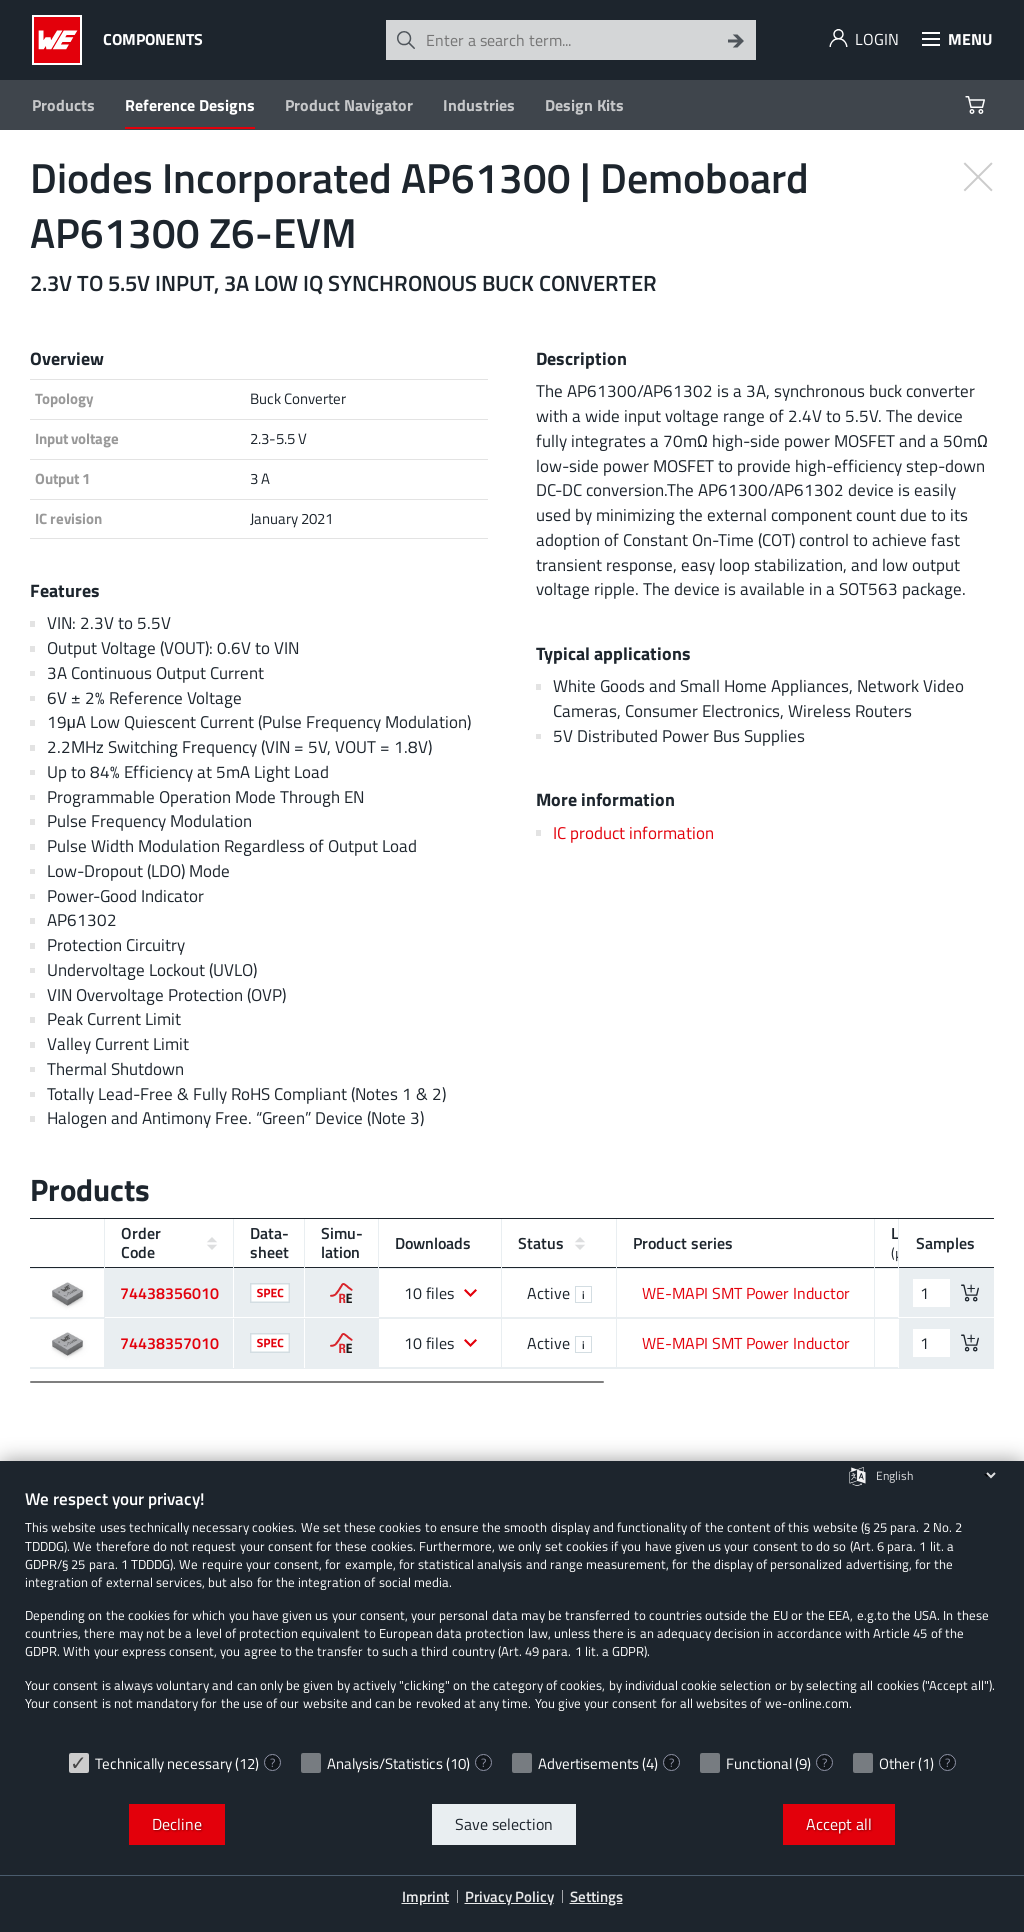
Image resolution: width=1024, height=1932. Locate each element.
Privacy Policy (509, 1896)
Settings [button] (596, 1896)
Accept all (839, 1824)
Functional (759, 1763)
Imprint (425, 1896)
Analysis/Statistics (385, 1763)
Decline (177, 1824)
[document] (512, 1614)
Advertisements (588, 1763)
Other (897, 1763)
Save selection (504, 1824)
